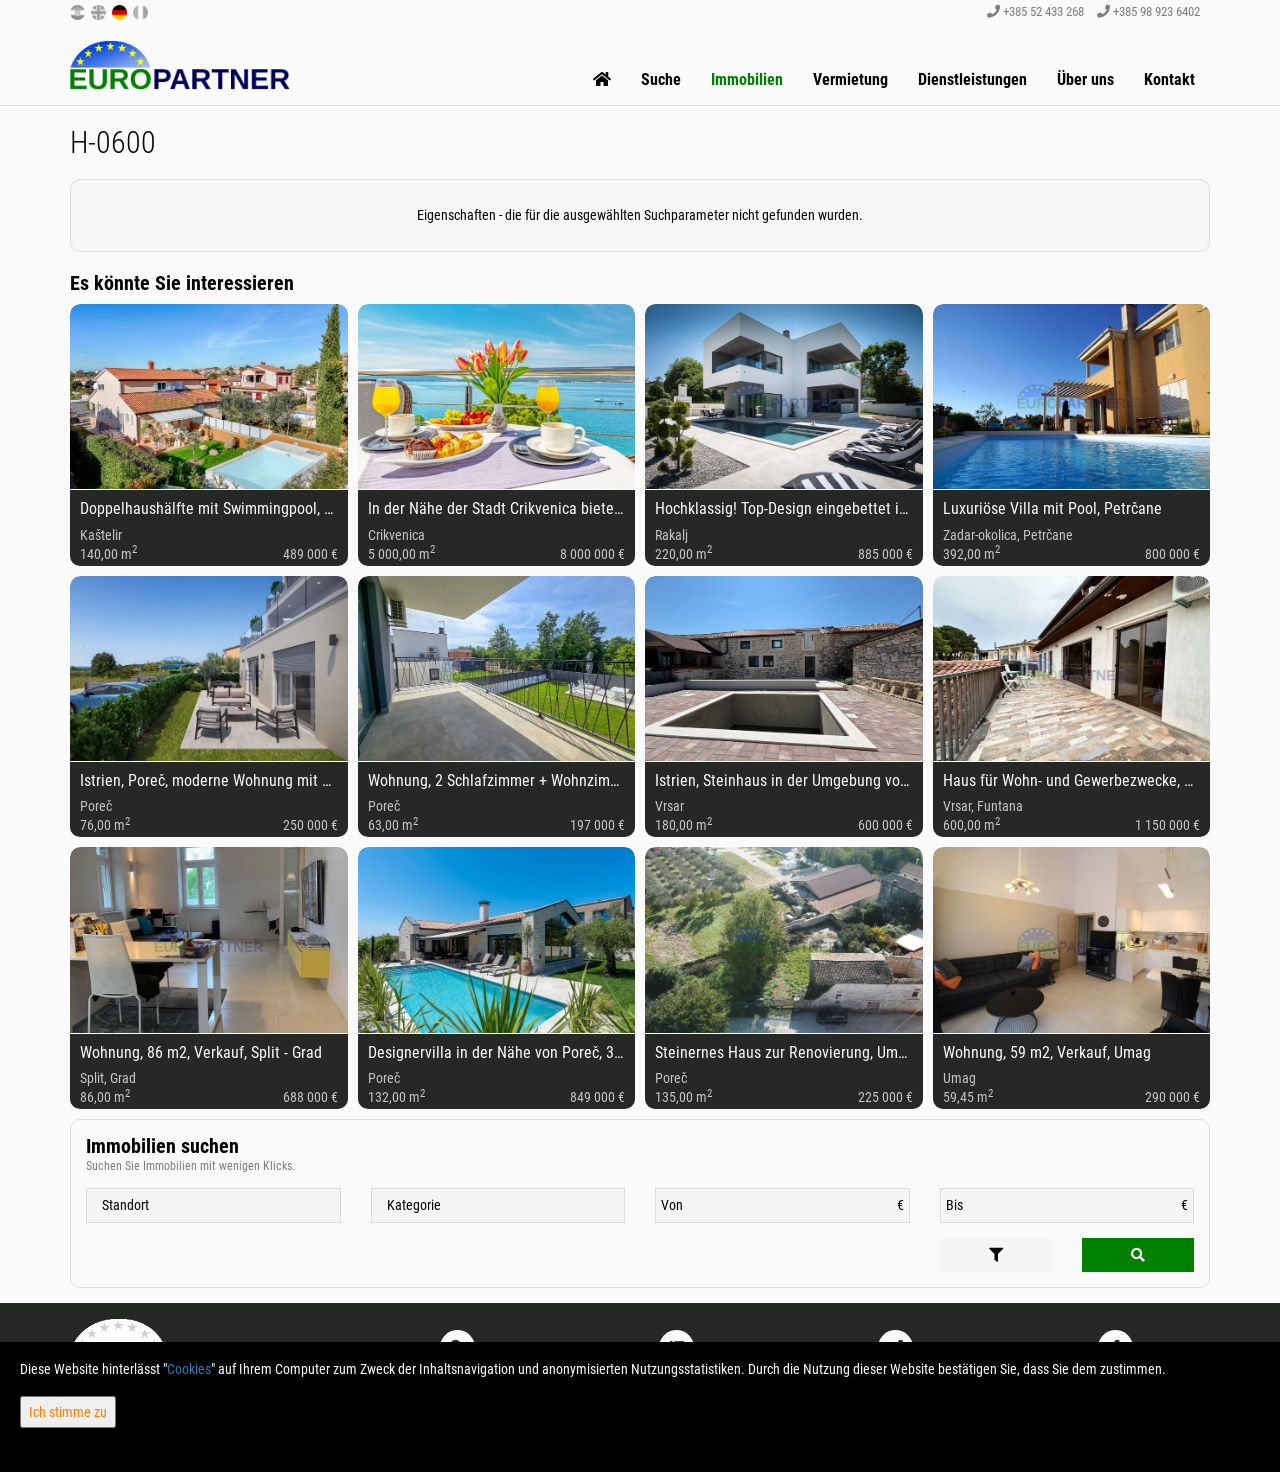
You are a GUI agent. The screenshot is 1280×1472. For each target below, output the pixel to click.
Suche (661, 79)
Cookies (189, 1369)
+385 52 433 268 (1035, 11)
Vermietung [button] (850, 79)
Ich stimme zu (68, 1412)
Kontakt (1169, 79)
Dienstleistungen (972, 79)
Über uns (1085, 79)
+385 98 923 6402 (1148, 11)
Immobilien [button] (747, 79)
